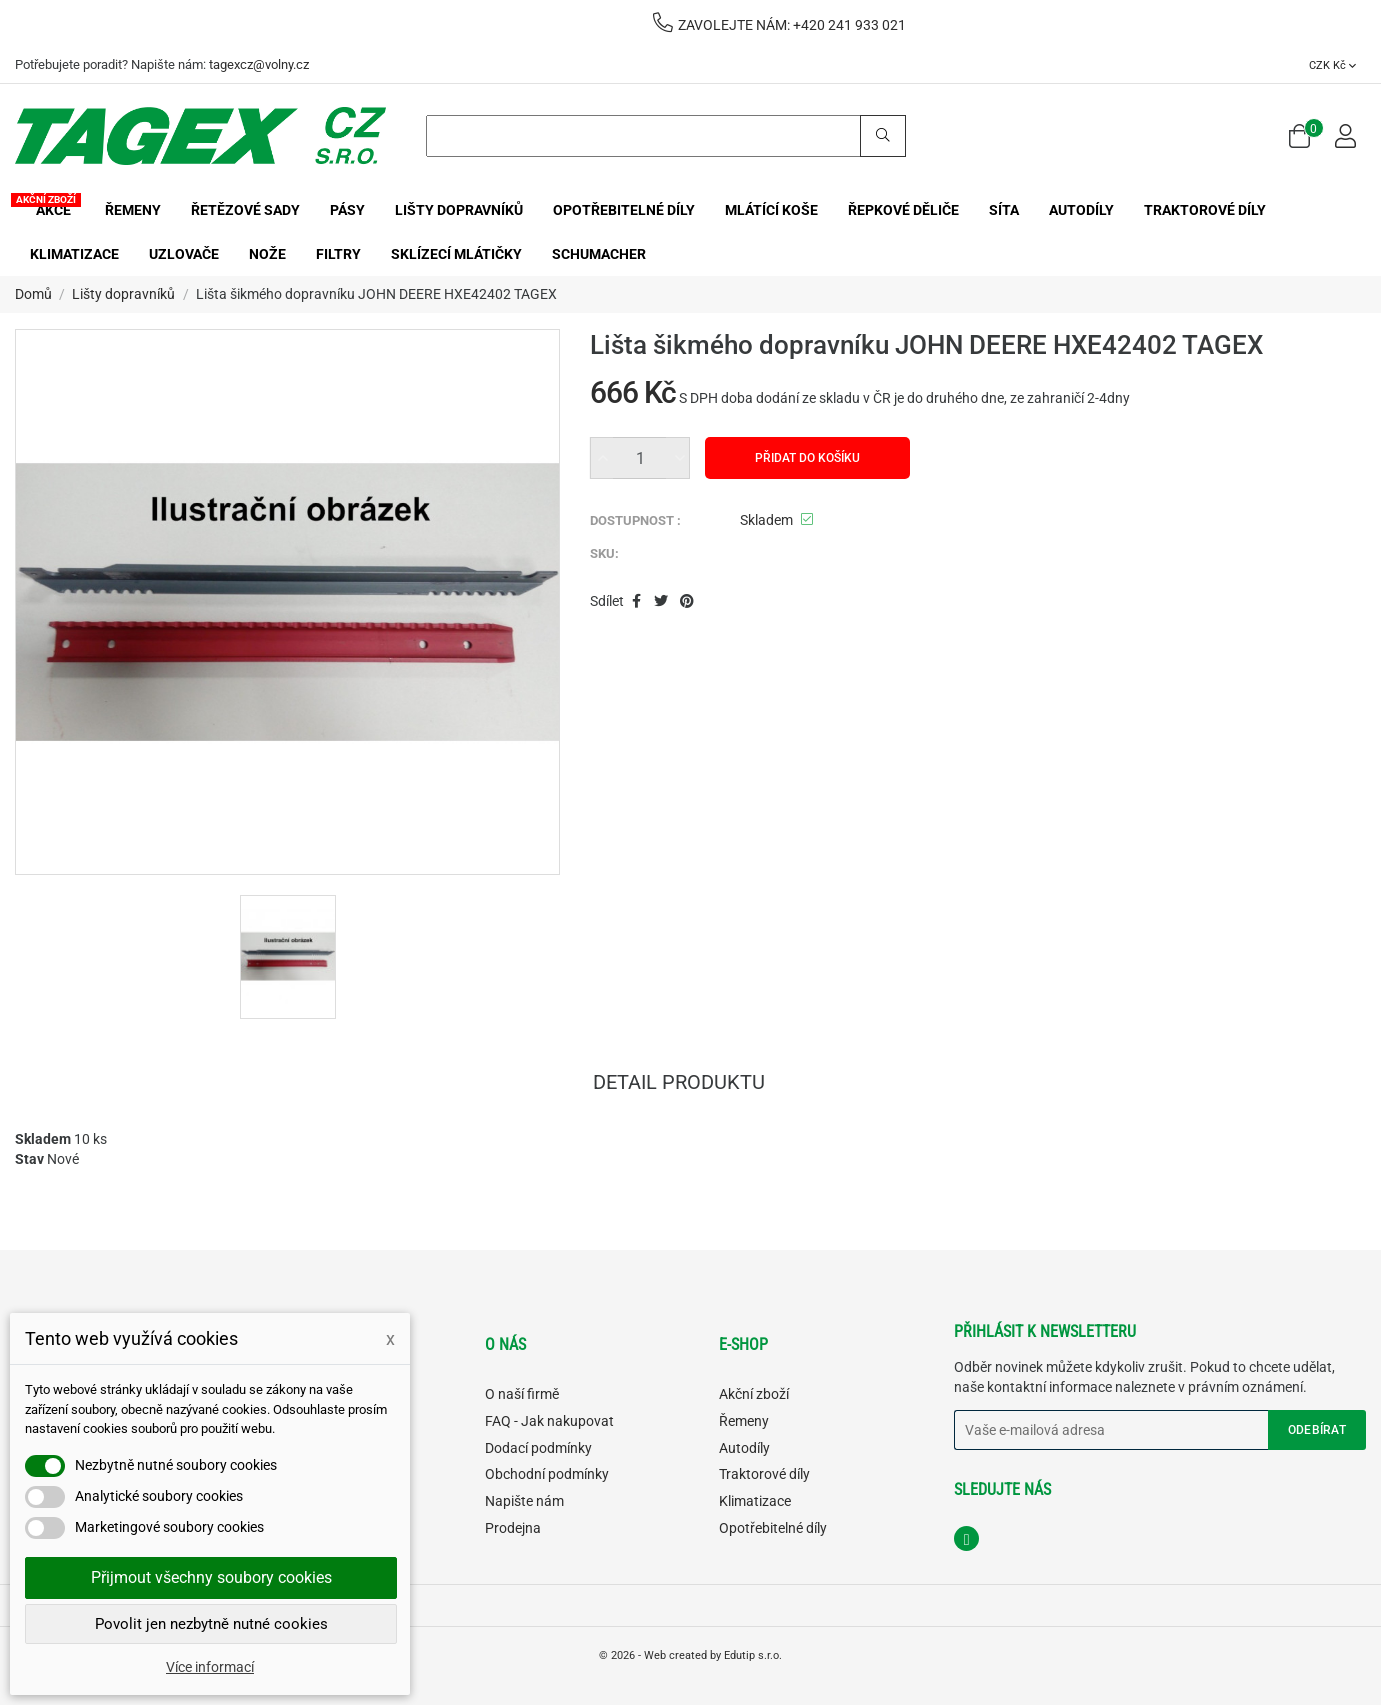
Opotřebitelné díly (773, 1528)
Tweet (661, 602)
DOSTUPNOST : (635, 520)
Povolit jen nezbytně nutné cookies (211, 1624)
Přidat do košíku (807, 458)
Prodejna (513, 1528)
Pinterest (688, 602)
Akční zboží (754, 1394)
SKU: (604, 553)
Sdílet (636, 602)
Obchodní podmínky (547, 1474)
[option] (288, 957)
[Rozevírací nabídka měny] (1332, 65)
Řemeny (744, 1421)
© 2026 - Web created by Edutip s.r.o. (690, 1655)
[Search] (666, 136)
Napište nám (524, 1501)
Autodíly (744, 1448)
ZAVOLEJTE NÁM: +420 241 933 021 (779, 25)
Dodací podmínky (538, 1448)
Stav (29, 1159)
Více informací (210, 1667)
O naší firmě (522, 1394)
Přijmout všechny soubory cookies (211, 1577)
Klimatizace (755, 1501)
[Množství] (640, 458)
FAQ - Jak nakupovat (549, 1421)
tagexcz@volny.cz (259, 64)
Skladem (43, 1139)
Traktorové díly (764, 1474)
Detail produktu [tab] (679, 1084)
